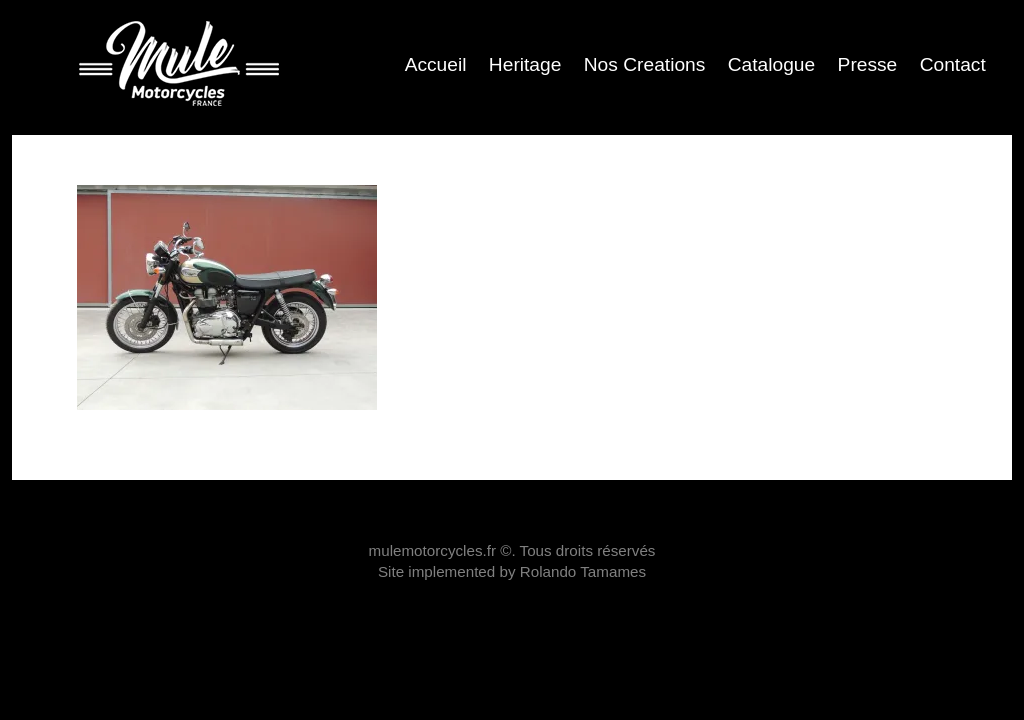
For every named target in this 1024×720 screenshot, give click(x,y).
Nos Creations (645, 64)
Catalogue (771, 64)
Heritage (525, 64)
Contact (953, 64)
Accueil (436, 64)
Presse (868, 64)
